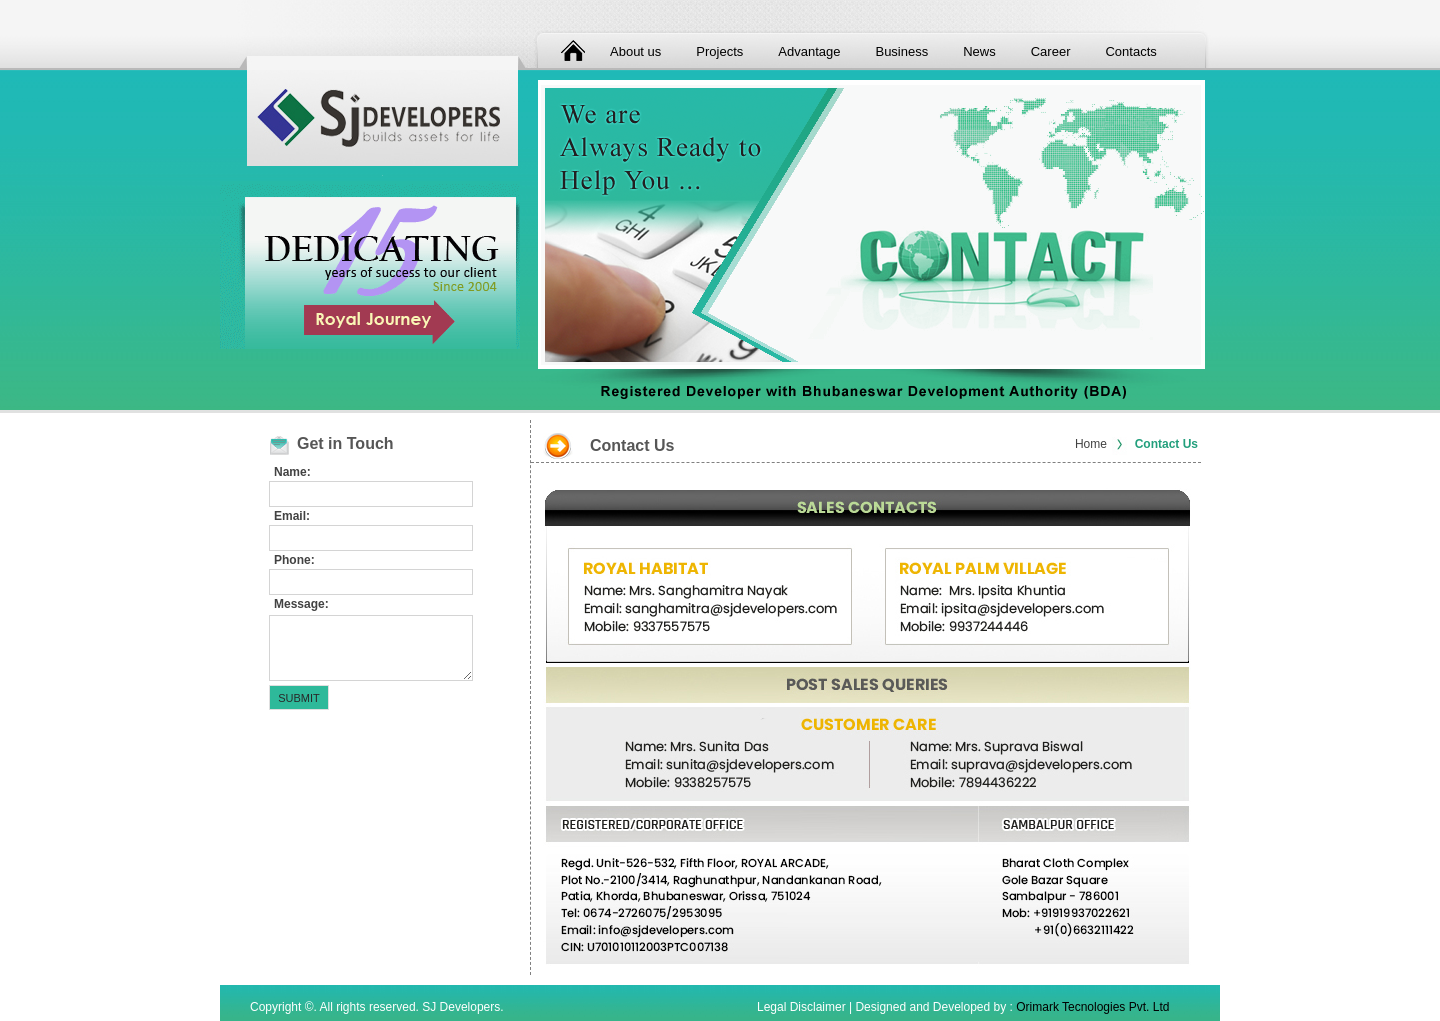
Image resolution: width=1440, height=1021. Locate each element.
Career (1051, 51)
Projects (719, 51)
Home (1091, 444)
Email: (292, 516)
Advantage (809, 51)
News (979, 51)
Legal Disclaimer (801, 1007)
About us (635, 51)
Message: (301, 604)
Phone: (294, 560)
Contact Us (1166, 444)
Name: (292, 472)
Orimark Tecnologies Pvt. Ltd (1092, 1007)
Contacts (1130, 51)
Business (901, 51)
